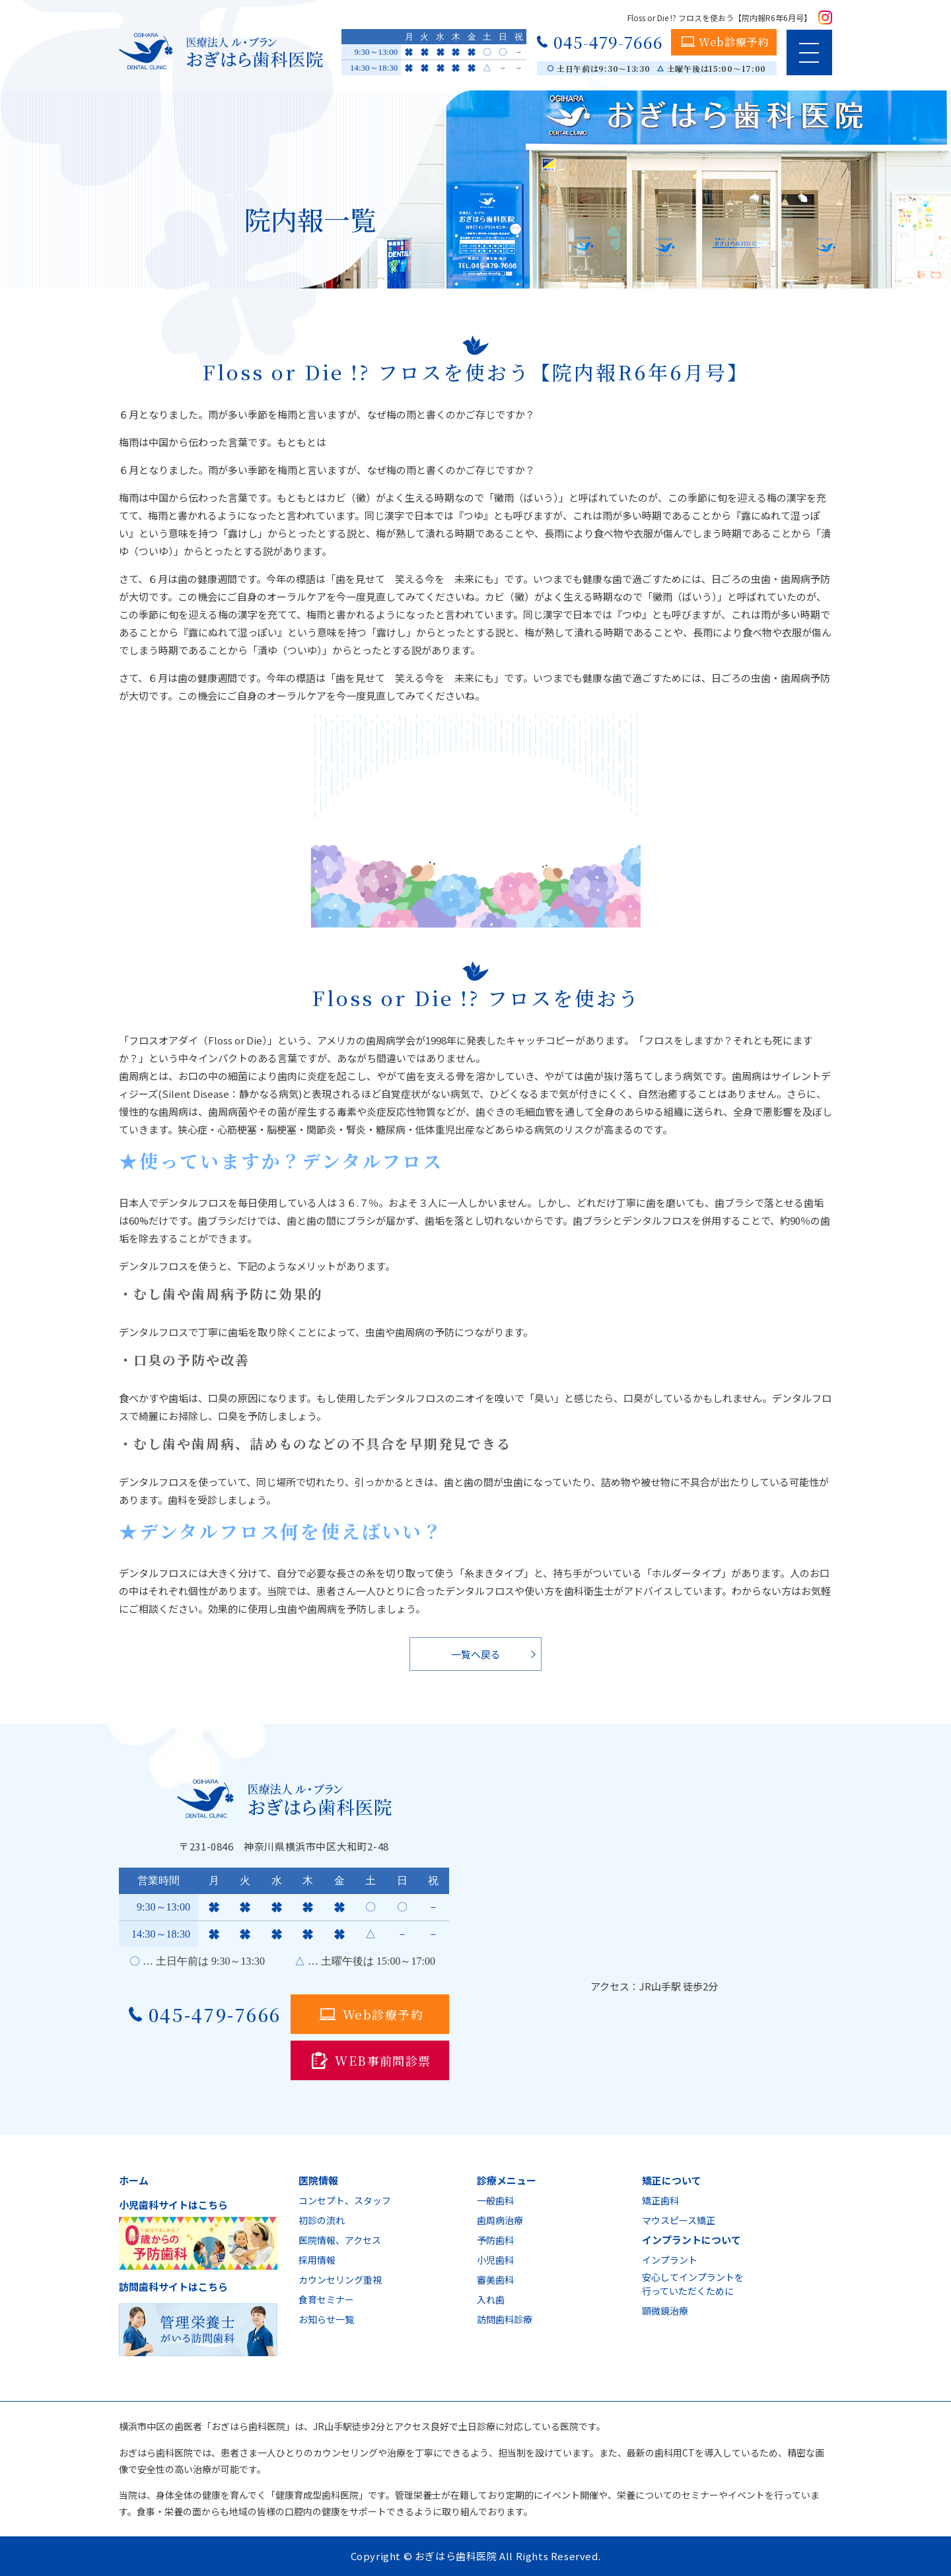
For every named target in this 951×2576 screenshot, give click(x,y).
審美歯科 (495, 2279)
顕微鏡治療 (665, 2310)
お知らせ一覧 (326, 2319)
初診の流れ (322, 2220)
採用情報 (317, 2259)
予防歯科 (495, 2240)
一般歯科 (495, 2200)
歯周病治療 (500, 2220)
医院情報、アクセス (340, 2240)
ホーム (134, 2180)
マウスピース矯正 (678, 2220)
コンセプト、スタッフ (345, 2200)
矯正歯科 (660, 2200)
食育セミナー (326, 2299)
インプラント (669, 2259)
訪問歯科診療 (504, 2319)
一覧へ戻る (476, 1654)
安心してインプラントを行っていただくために (693, 2283)
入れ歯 (491, 2299)
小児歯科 (495, 2259)
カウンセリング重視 (340, 2279)
